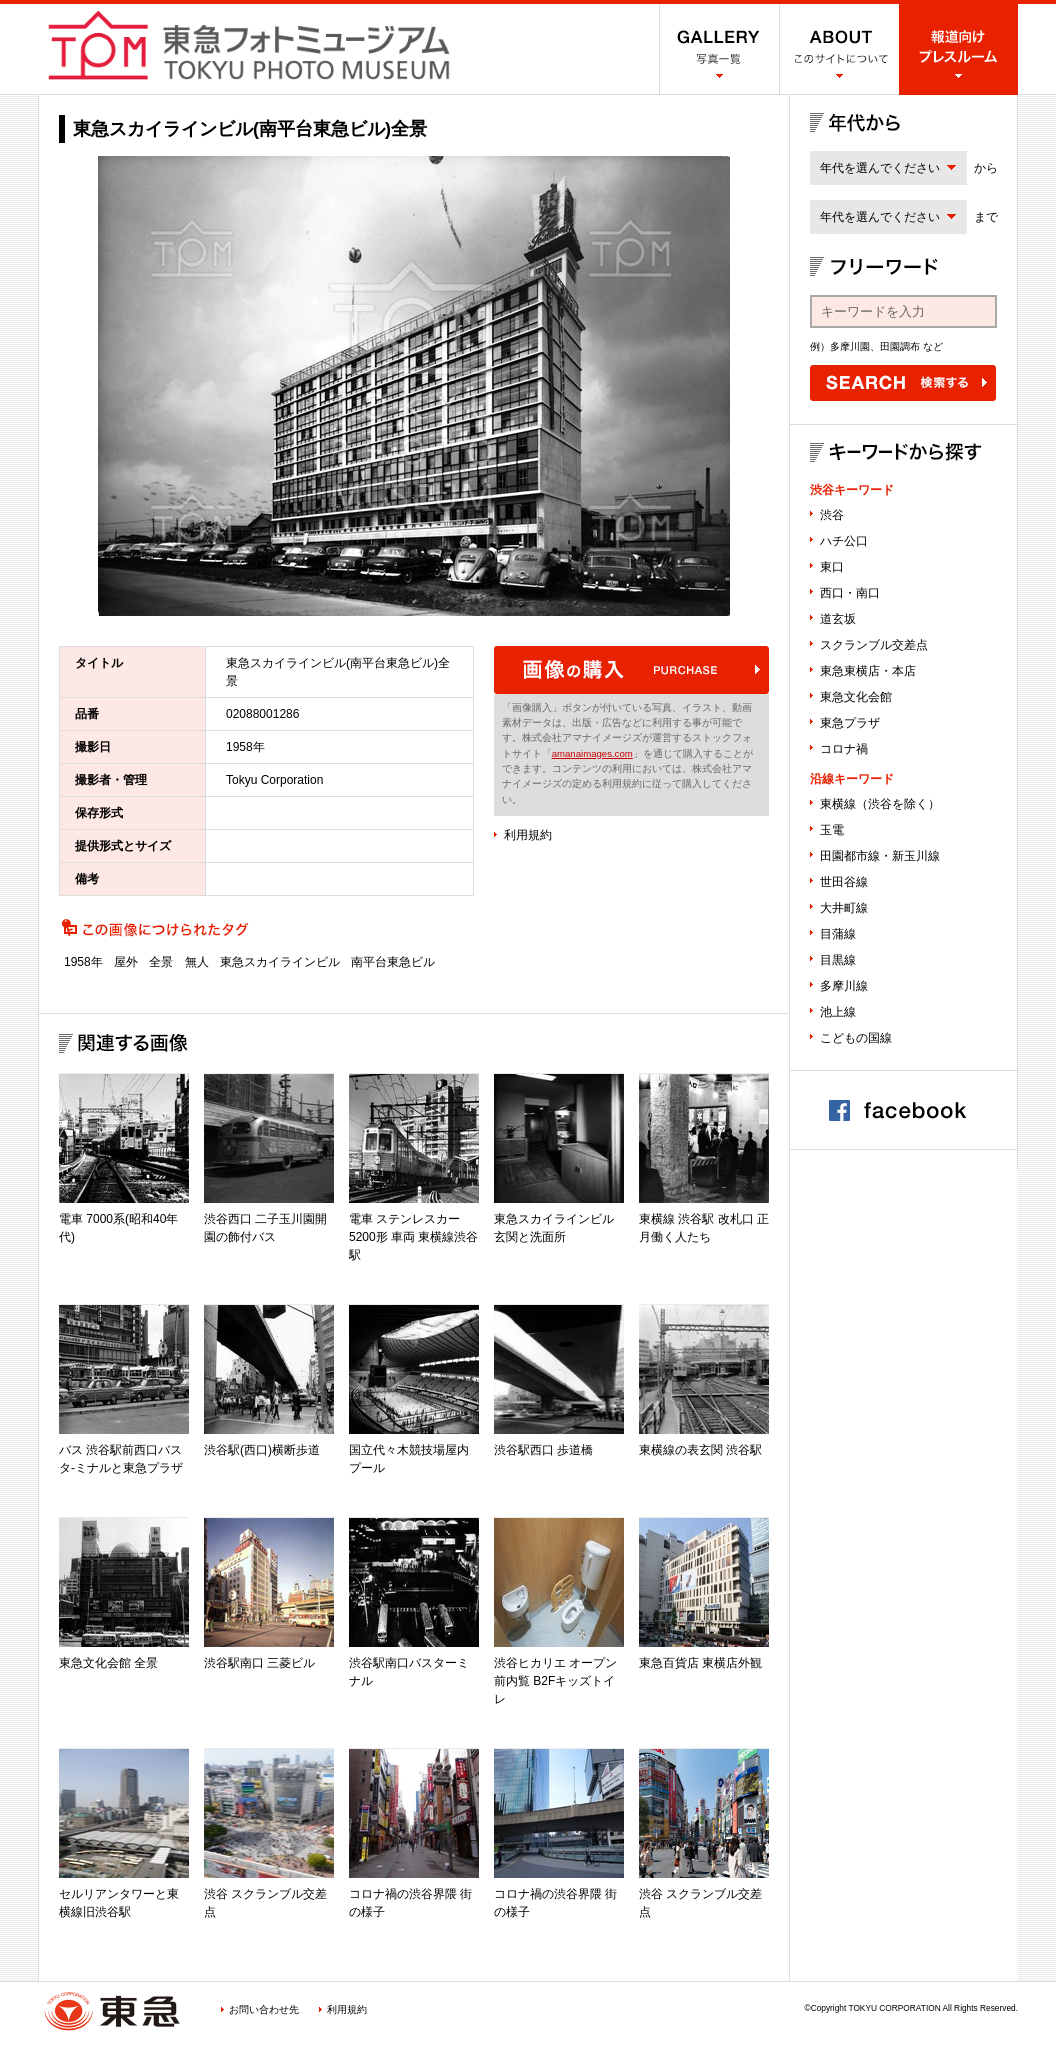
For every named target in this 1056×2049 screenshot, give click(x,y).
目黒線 (838, 960)
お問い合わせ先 (264, 2009)
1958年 (83, 962)
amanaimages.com (592, 753)
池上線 (838, 1012)
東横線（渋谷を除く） (880, 804)
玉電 (832, 830)
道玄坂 (838, 619)
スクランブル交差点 (874, 645)
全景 (161, 962)
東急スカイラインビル (280, 962)
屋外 (126, 962)
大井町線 (844, 908)
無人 (197, 962)
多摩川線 (844, 986)
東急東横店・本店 (868, 671)
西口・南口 (850, 593)
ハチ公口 (844, 541)
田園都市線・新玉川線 (880, 856)
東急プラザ (850, 723)
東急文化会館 (856, 697)
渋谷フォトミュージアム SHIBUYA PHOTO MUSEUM (249, 45)
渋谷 (832, 515)
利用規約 (528, 835)
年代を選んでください (880, 168)
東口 (832, 567)
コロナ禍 (844, 749)
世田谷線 (844, 882)
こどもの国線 (856, 1038)
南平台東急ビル (393, 962)
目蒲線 (838, 934)
